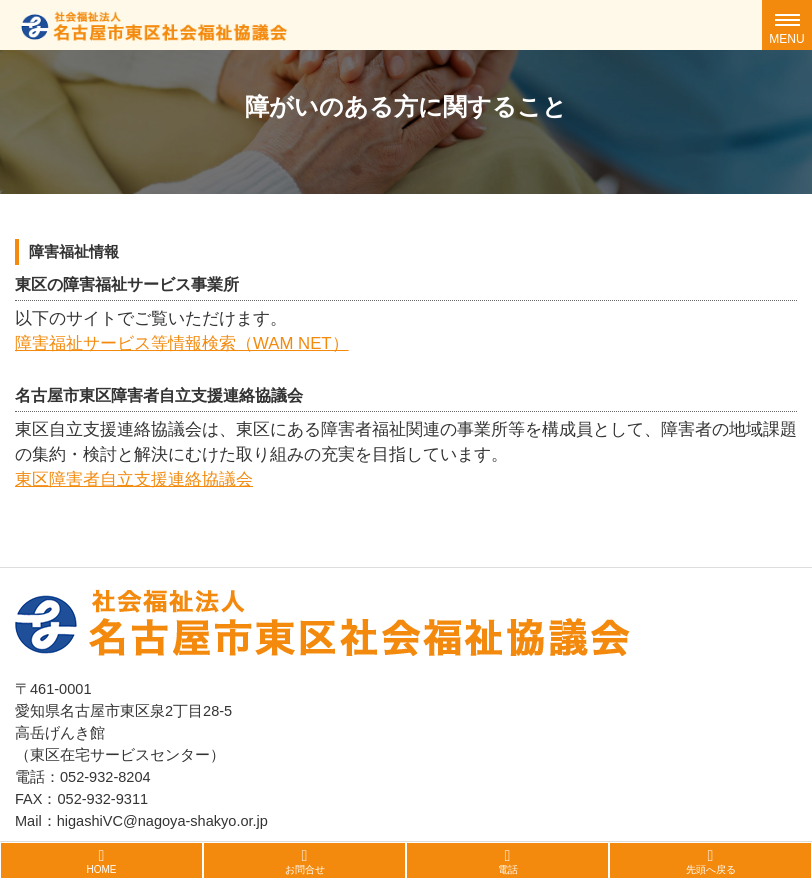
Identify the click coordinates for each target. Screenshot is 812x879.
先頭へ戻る (711, 869)
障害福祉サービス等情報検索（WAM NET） (182, 343)
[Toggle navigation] (787, 25)
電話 (508, 869)
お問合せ (305, 869)
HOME (102, 869)
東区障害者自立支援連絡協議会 (134, 479)
